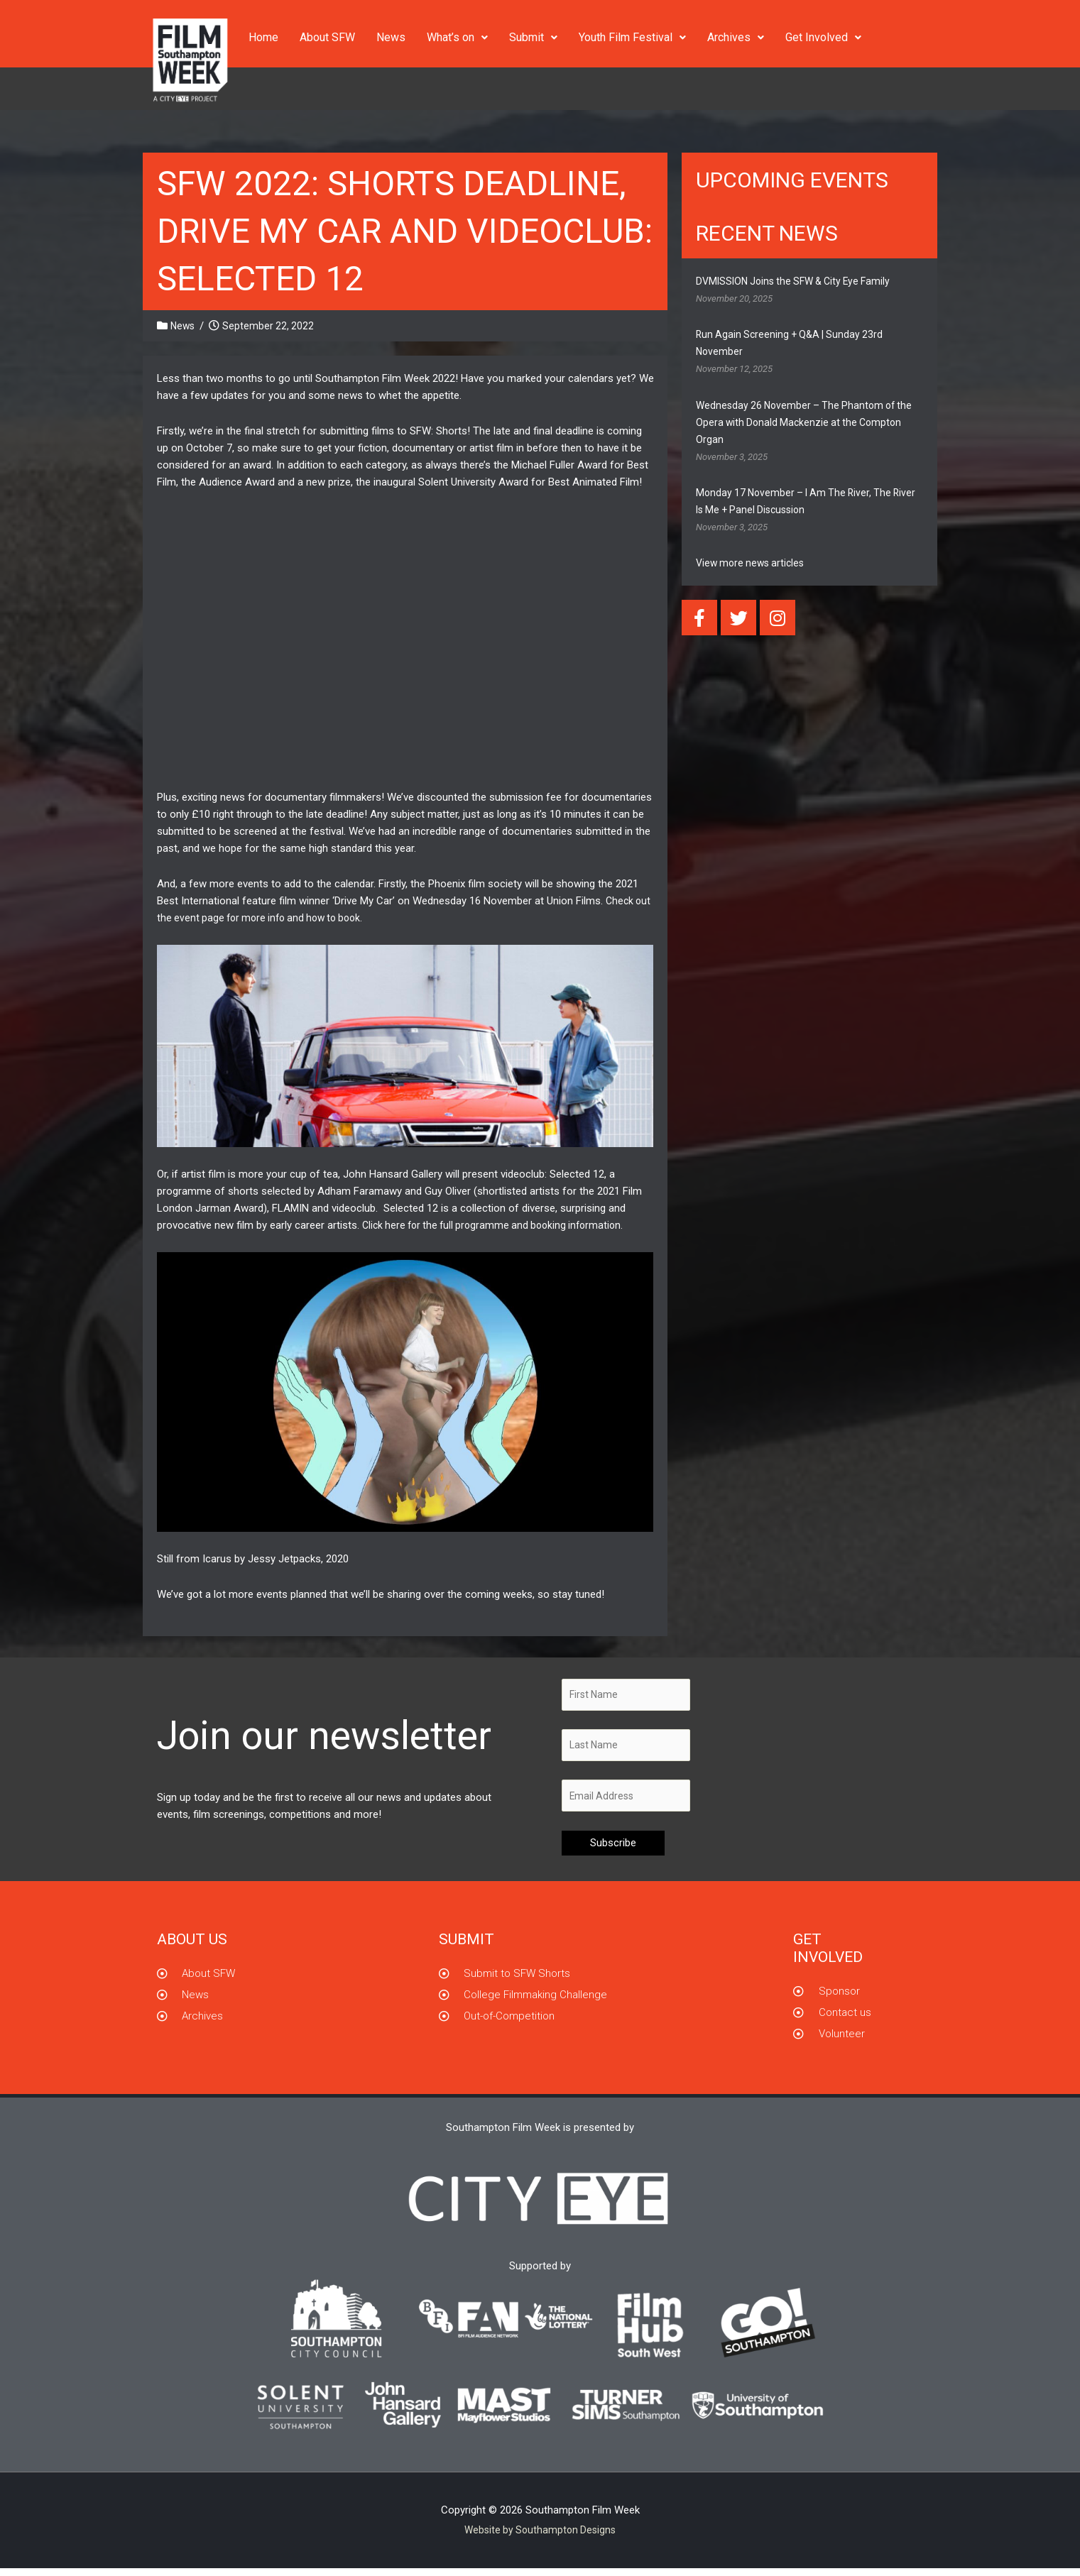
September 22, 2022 (270, 325)
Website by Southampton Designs (540, 2537)
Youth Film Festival (632, 37)
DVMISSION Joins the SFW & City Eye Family (799, 281)
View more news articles (753, 563)
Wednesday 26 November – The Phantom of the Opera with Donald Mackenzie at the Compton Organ (809, 422)
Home (263, 37)
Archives (735, 37)
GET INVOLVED (828, 1955)
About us (192, 1946)
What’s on (457, 37)
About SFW (327, 37)
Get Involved (823, 37)
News (390, 37)
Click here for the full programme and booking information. (499, 1225)
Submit (533, 37)
